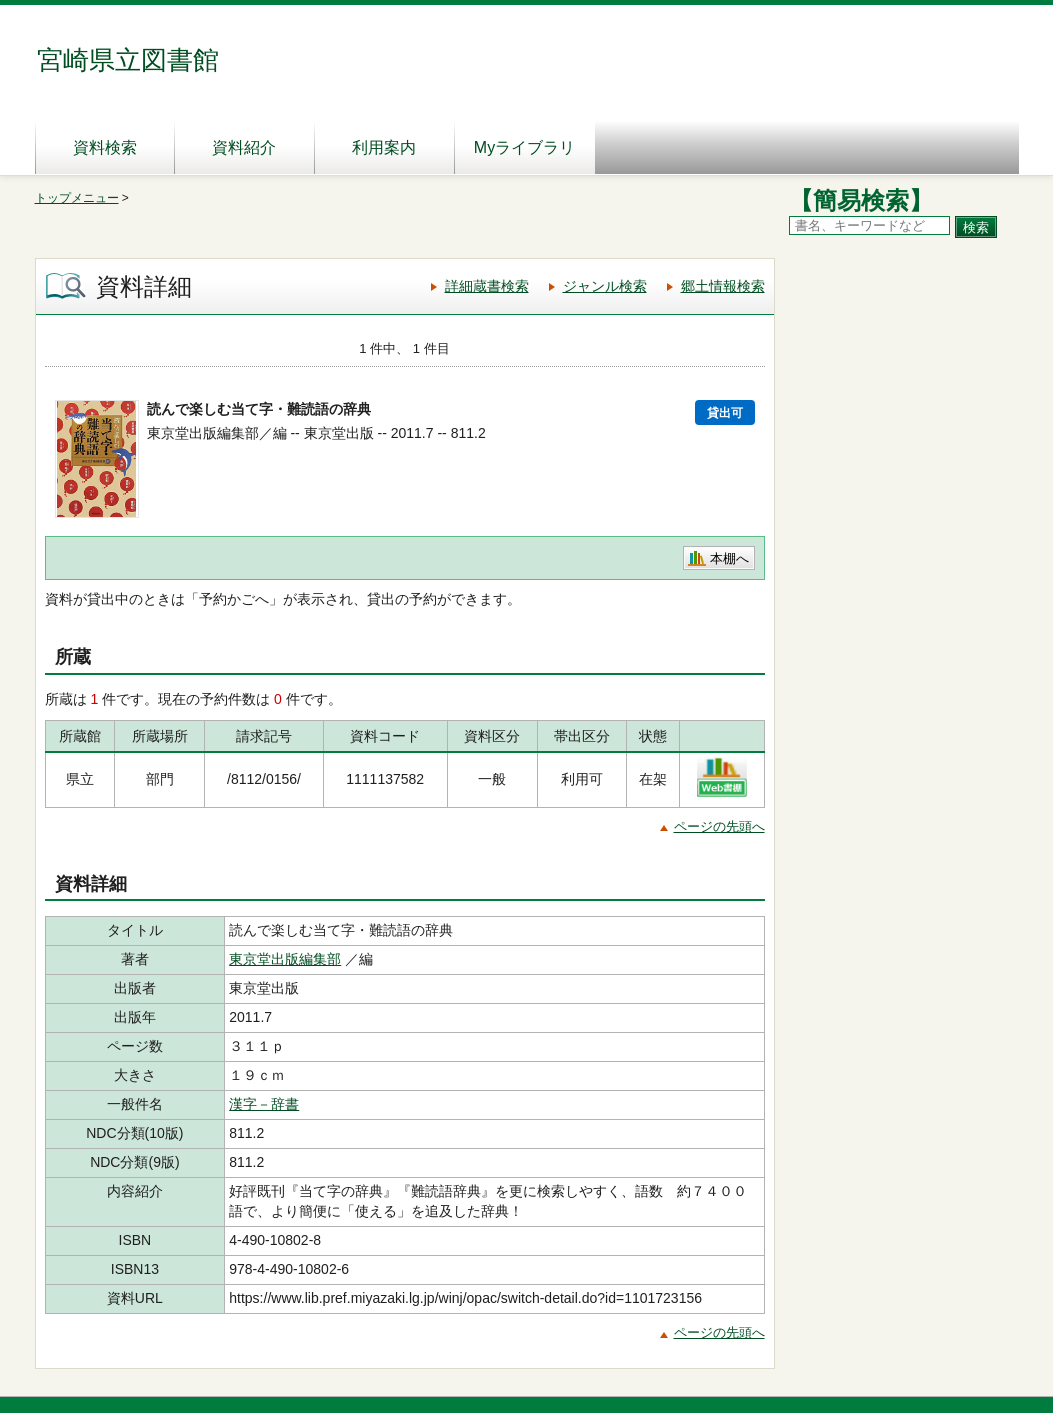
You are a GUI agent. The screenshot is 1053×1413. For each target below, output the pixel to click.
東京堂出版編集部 (285, 959)
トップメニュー (77, 198)
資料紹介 (244, 147)
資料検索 (105, 147)
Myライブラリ (524, 147)
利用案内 (384, 147)
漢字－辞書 (264, 1104)
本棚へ (729, 558)
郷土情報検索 (723, 286)
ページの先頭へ (719, 826)
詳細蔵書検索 (487, 286)
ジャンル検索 (605, 286)
